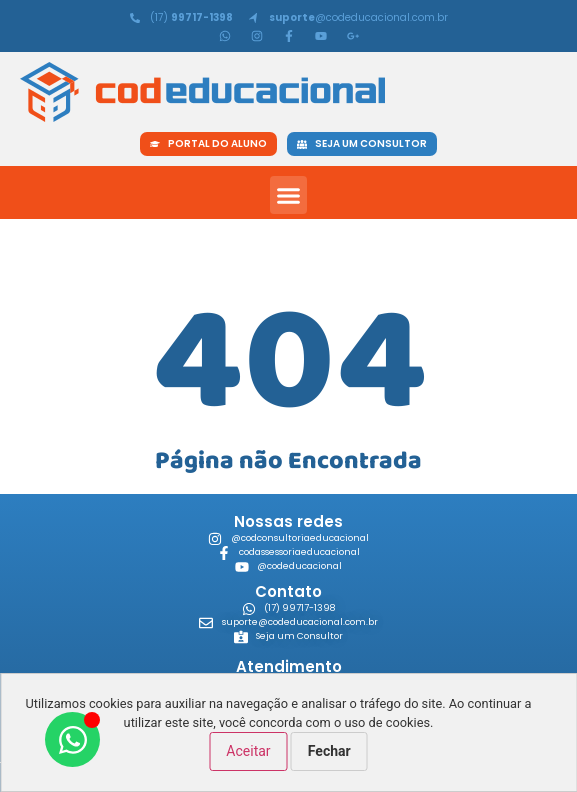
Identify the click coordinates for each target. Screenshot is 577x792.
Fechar (329, 751)
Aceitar (248, 751)
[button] (289, 195)
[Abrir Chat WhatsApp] (72, 739)
